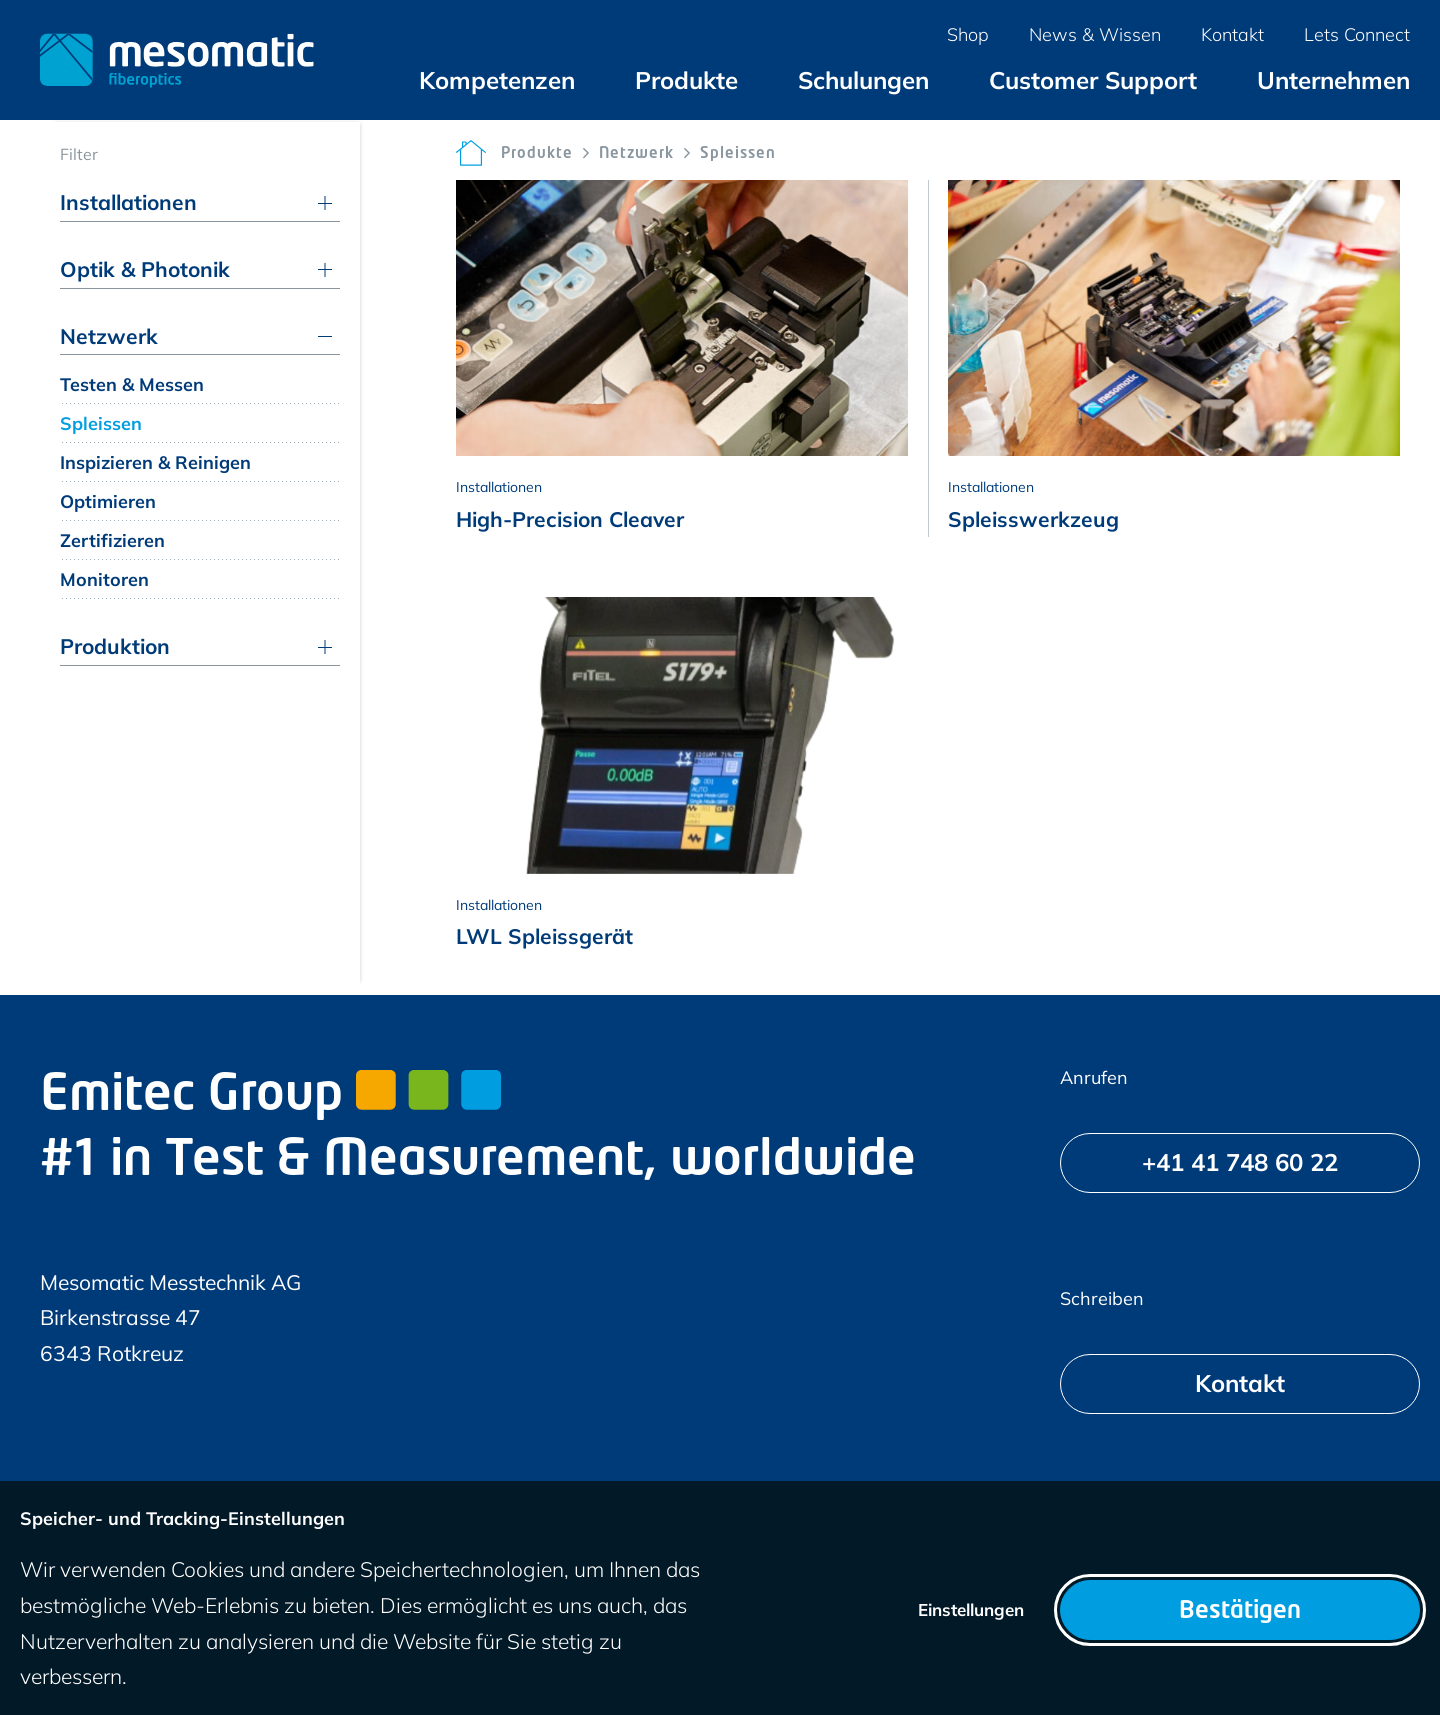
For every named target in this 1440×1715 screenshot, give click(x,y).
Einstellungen (971, 1609)
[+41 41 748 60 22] (1240, 1163)
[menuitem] (497, 80)
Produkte (537, 154)
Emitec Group (270, 1097)
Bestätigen (1240, 1612)
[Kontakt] (1240, 1384)
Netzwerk (636, 154)
